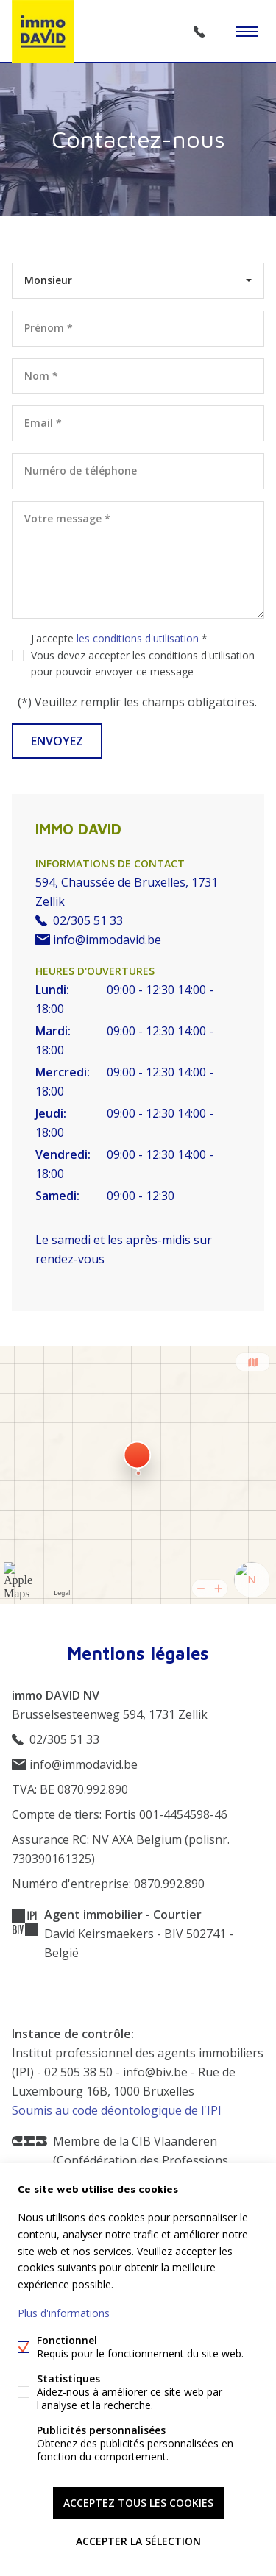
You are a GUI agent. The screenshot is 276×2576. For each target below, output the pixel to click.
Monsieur (48, 280)
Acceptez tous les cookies (138, 2503)
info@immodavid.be (98, 940)
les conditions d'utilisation (138, 638)
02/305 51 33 (199, 32)
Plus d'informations (64, 2313)
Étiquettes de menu (246, 31)
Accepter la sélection (138, 2541)
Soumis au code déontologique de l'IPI (117, 2110)
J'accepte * (143, 655)
